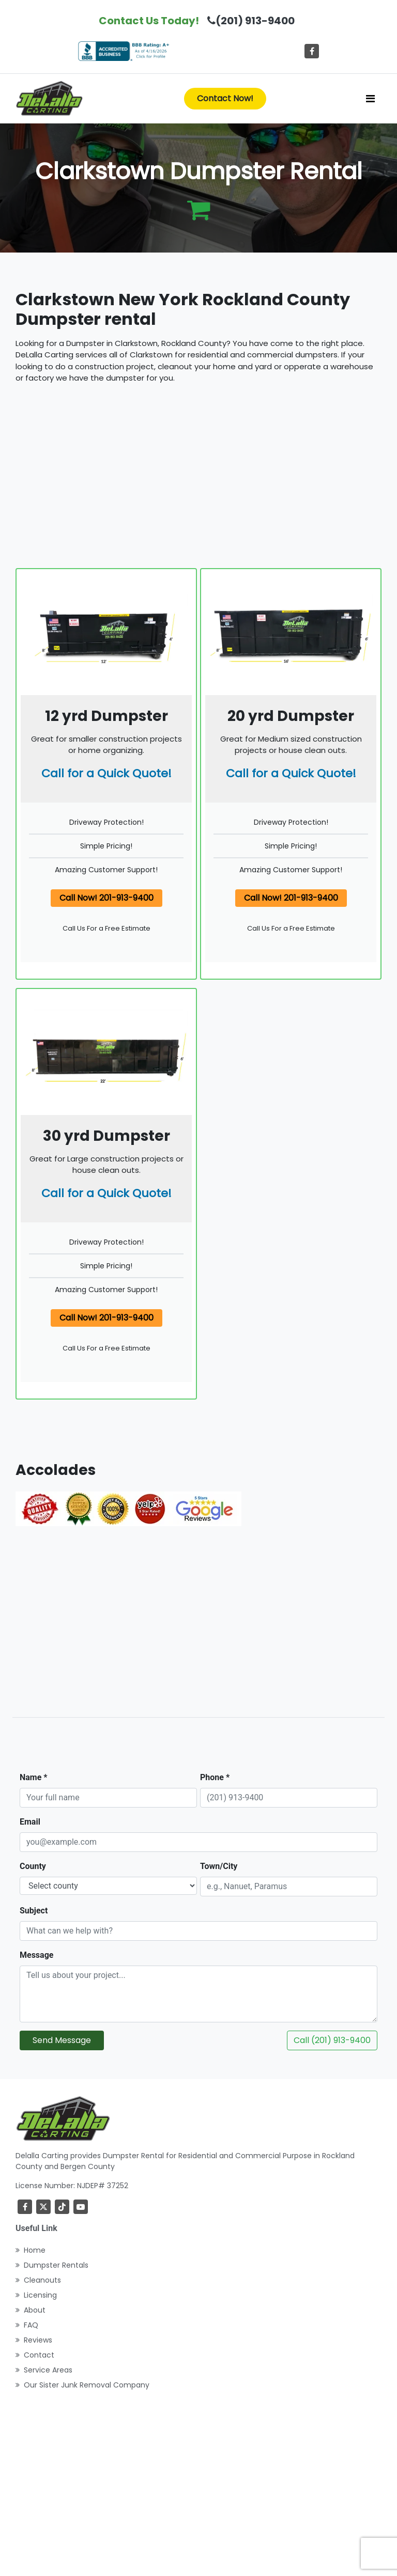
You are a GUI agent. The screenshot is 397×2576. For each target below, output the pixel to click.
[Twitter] (43, 2207)
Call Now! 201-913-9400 (106, 898)
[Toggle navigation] (370, 98)
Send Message (62, 2040)
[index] (49, 98)
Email (30, 1822)
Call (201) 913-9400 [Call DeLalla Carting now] (332, 2040)
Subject (34, 1910)
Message (36, 1955)
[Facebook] (311, 51)
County (33, 1866)
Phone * (215, 1777)
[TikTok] (62, 2207)
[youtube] (80, 2207)
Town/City (218, 1866)
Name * (34, 1777)
